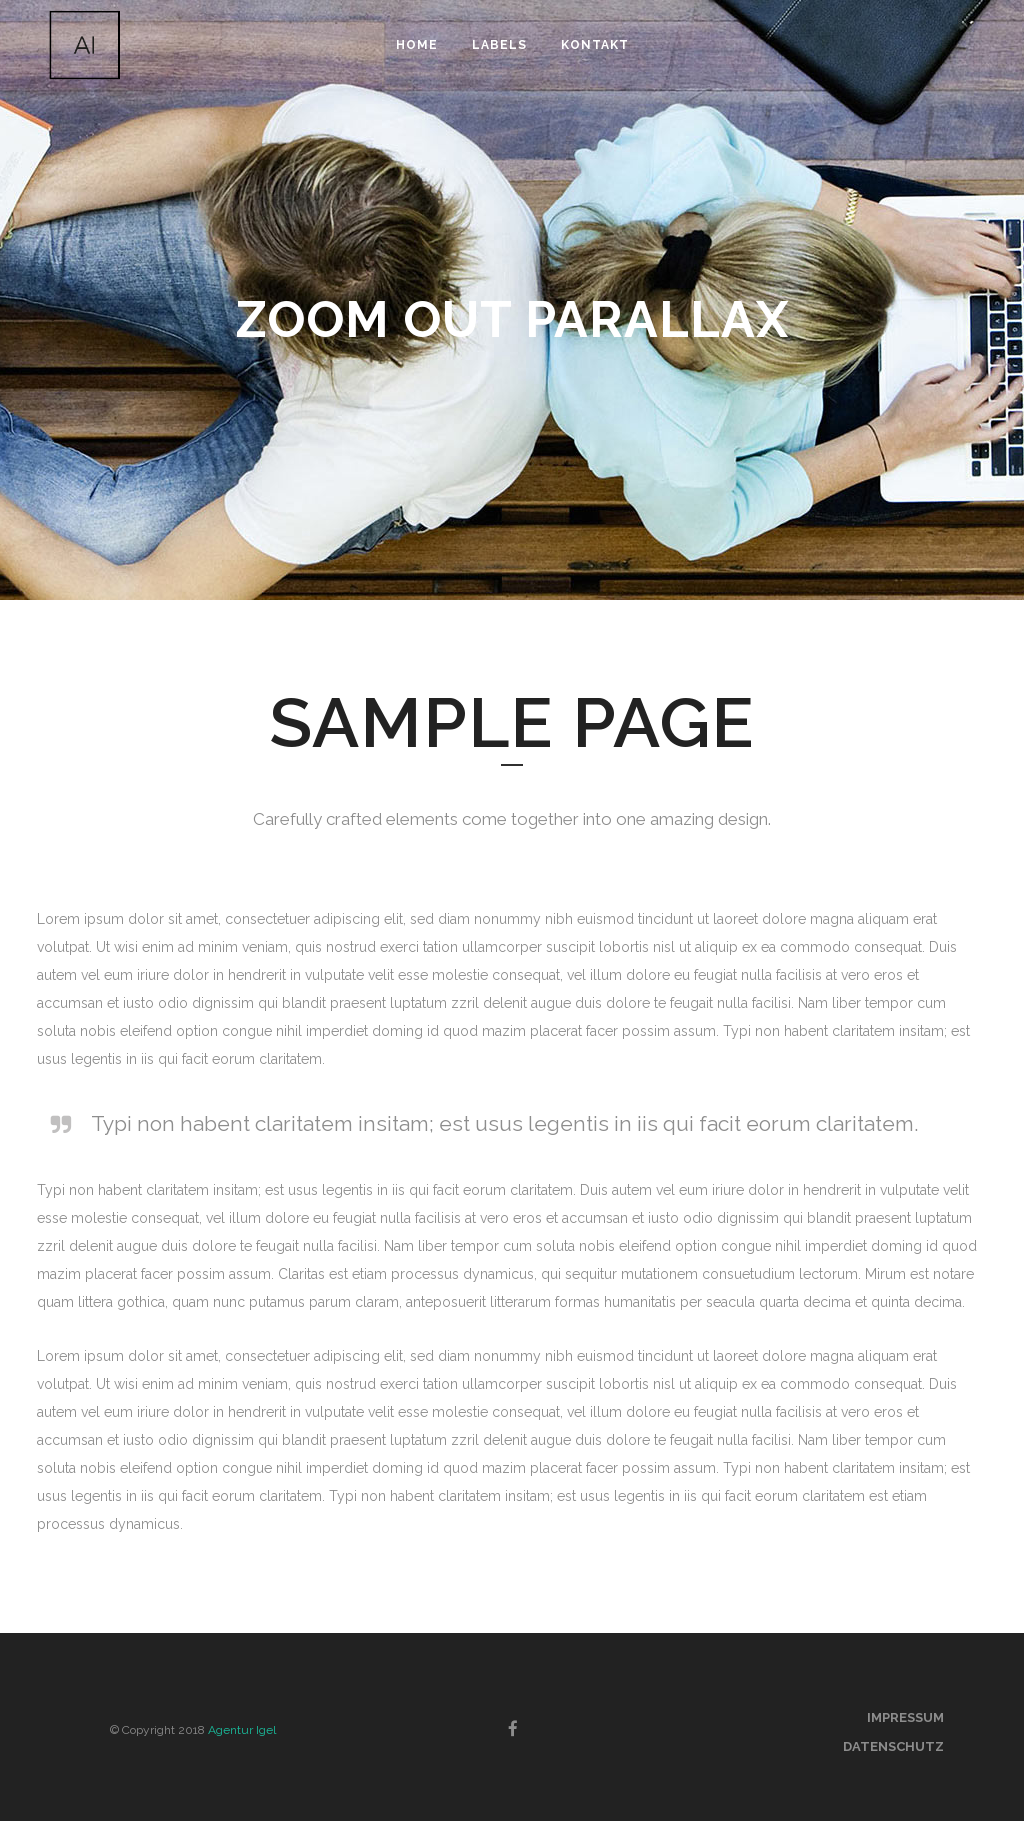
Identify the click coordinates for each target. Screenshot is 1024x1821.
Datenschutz (893, 1746)
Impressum (905, 1717)
